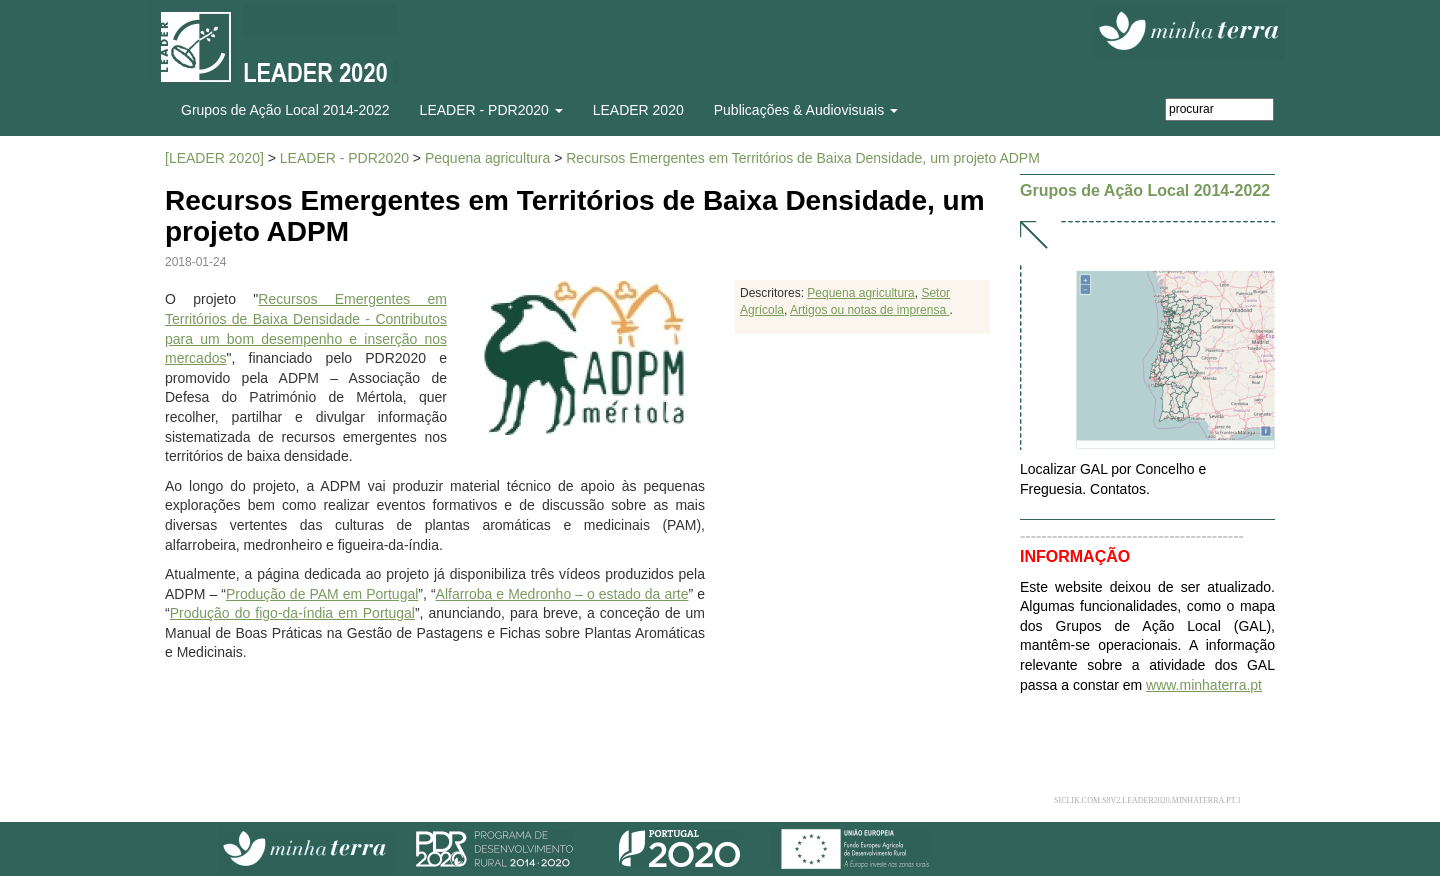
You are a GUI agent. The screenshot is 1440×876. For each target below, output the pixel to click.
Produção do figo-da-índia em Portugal (292, 613)
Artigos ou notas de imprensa (869, 310)
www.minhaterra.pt (1204, 685)
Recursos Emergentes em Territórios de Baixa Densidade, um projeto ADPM (803, 158)
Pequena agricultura (487, 158)
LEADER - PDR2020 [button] (491, 110)
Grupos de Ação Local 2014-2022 (285, 110)
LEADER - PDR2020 (344, 158)
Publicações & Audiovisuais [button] (806, 110)
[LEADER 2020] (214, 158)
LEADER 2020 (638, 110)
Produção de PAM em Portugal (322, 594)
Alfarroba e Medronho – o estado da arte (562, 594)
